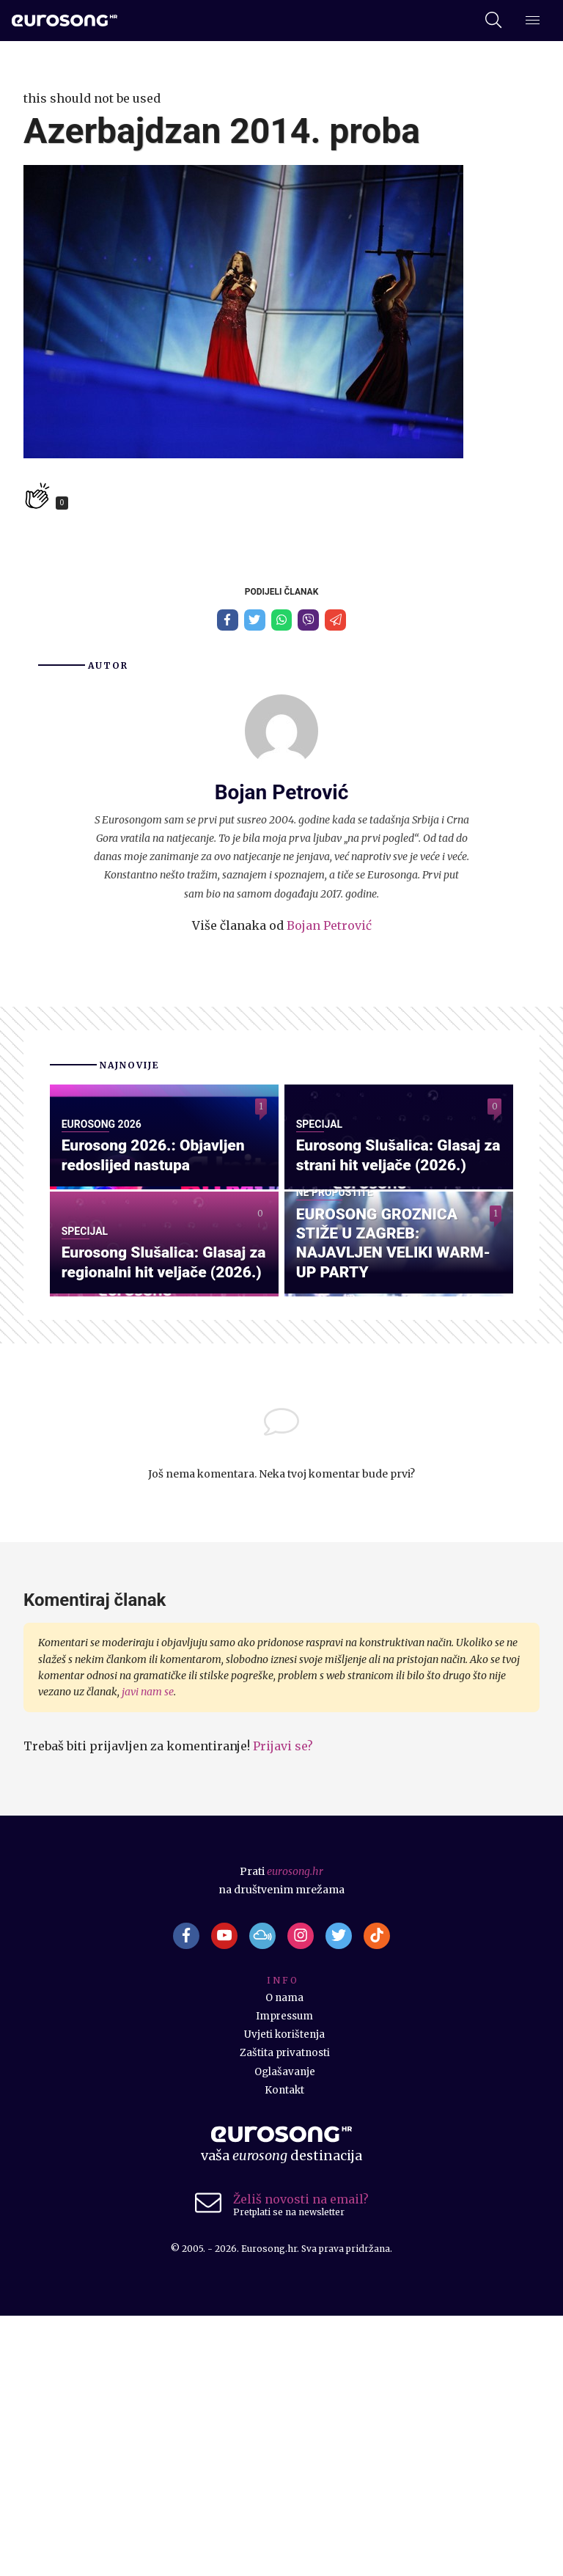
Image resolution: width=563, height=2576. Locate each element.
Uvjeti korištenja (284, 2294)
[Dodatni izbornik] (533, 21)
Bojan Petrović (329, 927)
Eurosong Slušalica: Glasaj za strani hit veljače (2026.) (396, 1283)
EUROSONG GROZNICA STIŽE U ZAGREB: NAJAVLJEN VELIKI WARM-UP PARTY (398, 1498)
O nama (284, 2257)
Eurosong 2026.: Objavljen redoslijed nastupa (158, 1283)
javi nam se (148, 1949)
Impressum (284, 2276)
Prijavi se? (283, 2003)
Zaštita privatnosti (285, 2312)
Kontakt (284, 2350)
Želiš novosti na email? (301, 2458)
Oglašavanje (284, 2331)
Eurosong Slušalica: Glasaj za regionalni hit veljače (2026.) (159, 1508)
